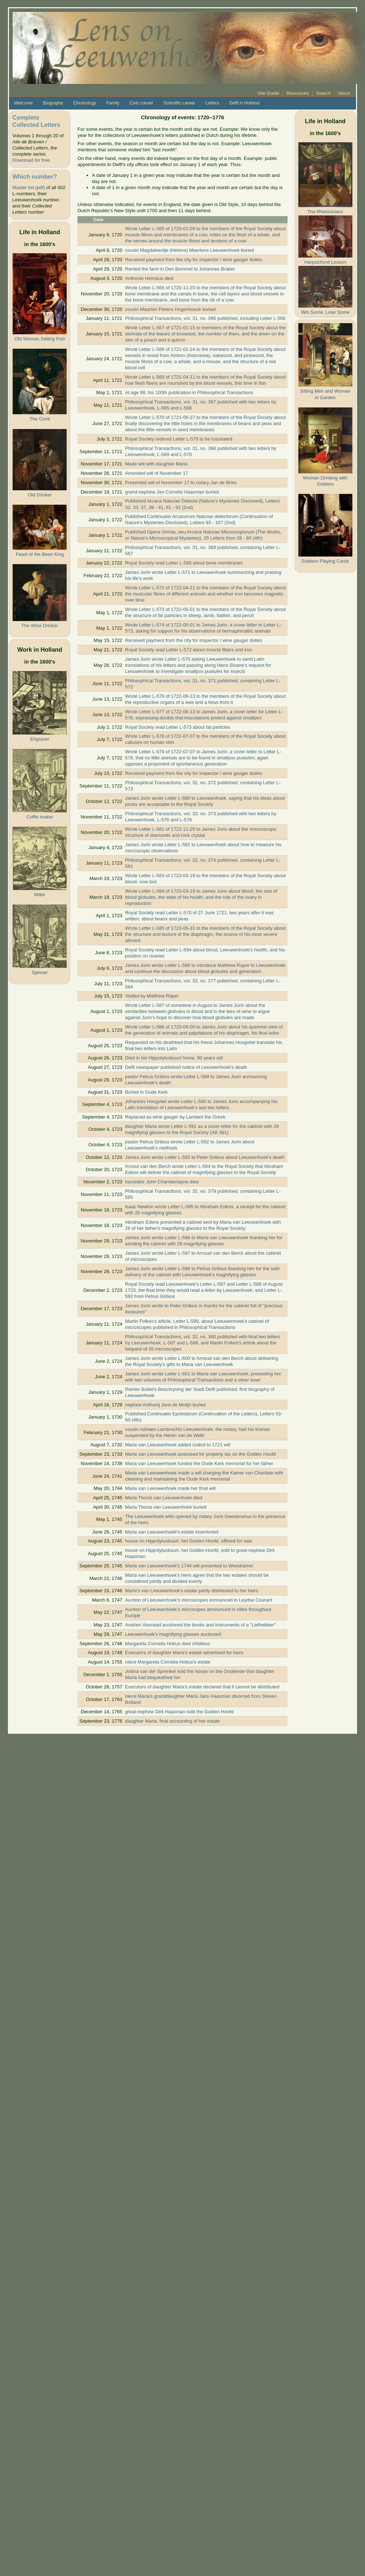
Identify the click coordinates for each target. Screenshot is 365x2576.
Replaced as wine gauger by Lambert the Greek (175, 1117)
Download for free (30, 160)
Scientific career (179, 103)
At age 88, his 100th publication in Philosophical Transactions (189, 392)
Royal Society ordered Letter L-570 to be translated (178, 439)
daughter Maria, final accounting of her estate (172, 1721)
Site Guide (268, 93)
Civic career (141, 103)
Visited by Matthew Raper (152, 996)
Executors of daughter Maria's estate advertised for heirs (184, 1652)
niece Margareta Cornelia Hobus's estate (167, 1662)
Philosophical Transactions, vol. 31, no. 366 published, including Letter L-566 (205, 318)
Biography (53, 103)
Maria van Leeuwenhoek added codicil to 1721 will (177, 1444)
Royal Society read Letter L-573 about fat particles (177, 727)
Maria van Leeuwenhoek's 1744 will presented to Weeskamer (189, 1565)
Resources (297, 93)
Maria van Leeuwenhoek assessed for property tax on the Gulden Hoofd (200, 1454)
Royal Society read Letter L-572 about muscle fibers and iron (188, 649)
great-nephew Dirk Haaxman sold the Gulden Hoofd (179, 1711)
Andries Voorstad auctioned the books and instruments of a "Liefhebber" (200, 1625)
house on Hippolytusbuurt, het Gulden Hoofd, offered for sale (188, 1541)
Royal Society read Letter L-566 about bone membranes (183, 563)
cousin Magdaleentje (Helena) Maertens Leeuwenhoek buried (189, 250)
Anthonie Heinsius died (149, 278)
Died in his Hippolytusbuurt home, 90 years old (174, 1058)
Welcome (23, 103)
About (344, 93)
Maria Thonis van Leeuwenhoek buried (165, 1507)
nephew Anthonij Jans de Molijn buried (165, 1404)
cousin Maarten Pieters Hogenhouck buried (170, 309)
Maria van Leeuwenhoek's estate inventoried (171, 1532)
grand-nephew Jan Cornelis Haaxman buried (172, 492)
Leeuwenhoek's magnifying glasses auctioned (173, 1634)
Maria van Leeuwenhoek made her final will (170, 1488)
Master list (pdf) (28, 187)
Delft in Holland (244, 103)
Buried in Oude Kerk (146, 1092)
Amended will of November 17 (156, 473)
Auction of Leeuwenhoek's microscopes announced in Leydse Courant (198, 1600)
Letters (212, 103)
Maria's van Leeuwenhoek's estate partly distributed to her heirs (191, 1590)
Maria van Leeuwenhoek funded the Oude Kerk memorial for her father (199, 1463)
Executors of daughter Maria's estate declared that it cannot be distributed (202, 1686)
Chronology (84, 103)
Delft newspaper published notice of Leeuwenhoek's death (186, 1067)
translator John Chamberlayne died (162, 1181)
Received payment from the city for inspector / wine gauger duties (193, 259)
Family (113, 103)
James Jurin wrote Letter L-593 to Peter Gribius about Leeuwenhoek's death (205, 1157)
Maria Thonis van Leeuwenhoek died (163, 1497)
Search (323, 93)
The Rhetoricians (325, 211)
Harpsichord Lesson (325, 262)
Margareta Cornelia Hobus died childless (167, 1643)
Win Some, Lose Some (325, 312)
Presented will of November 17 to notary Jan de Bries (181, 482)
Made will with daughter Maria (156, 463)
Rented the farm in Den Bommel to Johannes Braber (180, 269)
